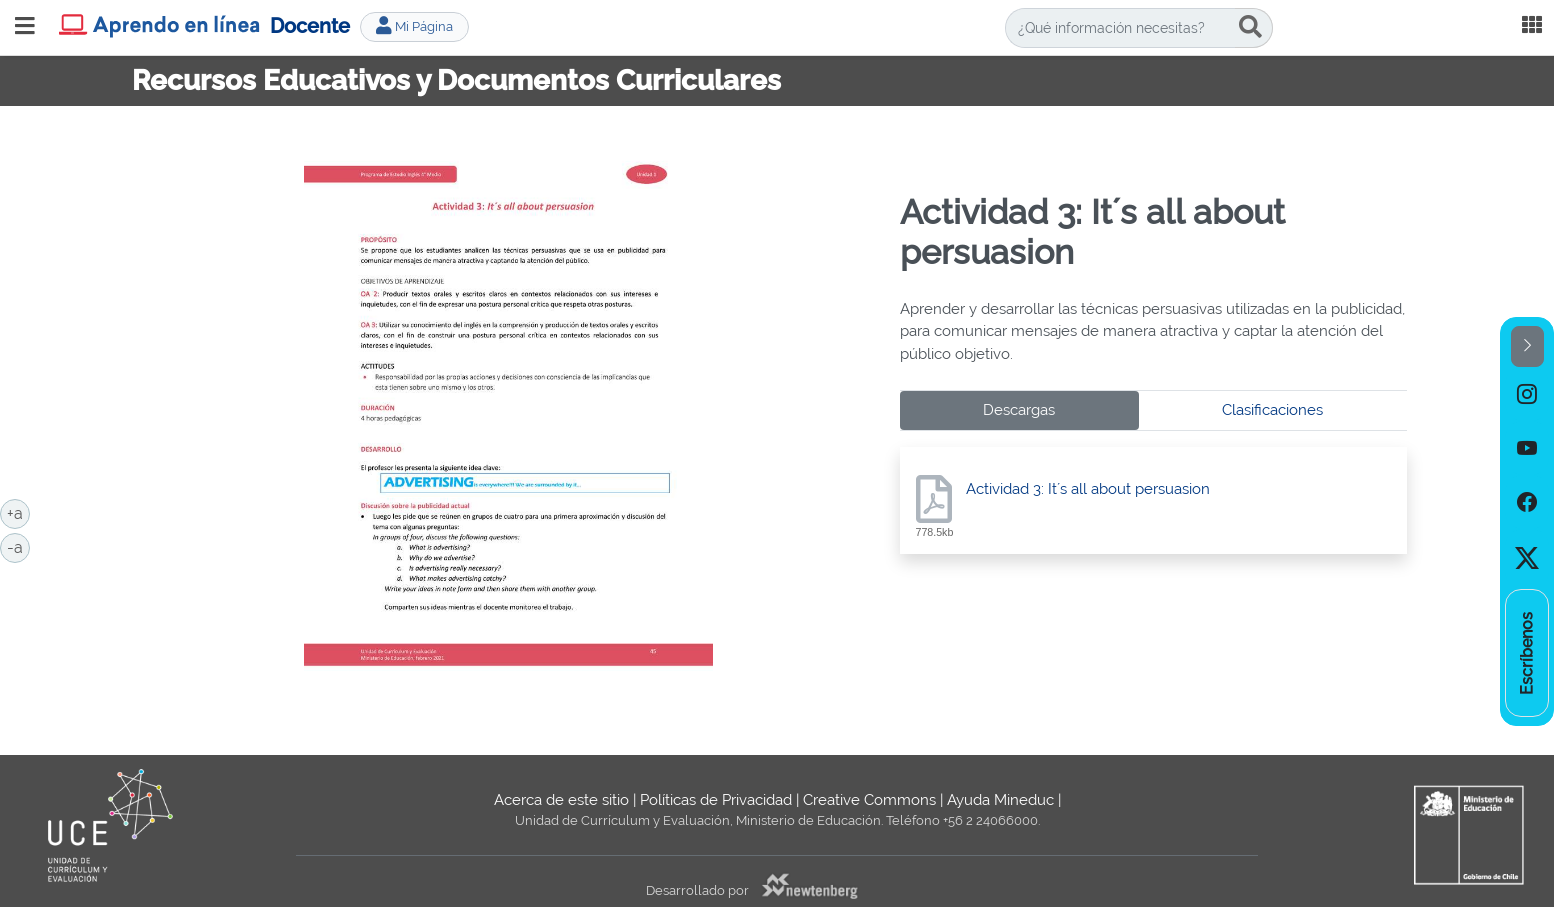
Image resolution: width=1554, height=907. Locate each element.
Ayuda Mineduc (1000, 800)
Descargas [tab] (1019, 410)
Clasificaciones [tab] (1272, 410)
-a (18, 546)
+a (18, 512)
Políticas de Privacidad (716, 800)
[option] (1527, 394)
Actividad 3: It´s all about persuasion (1088, 489)
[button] (1527, 346)
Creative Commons (869, 800)
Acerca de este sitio (561, 800)
